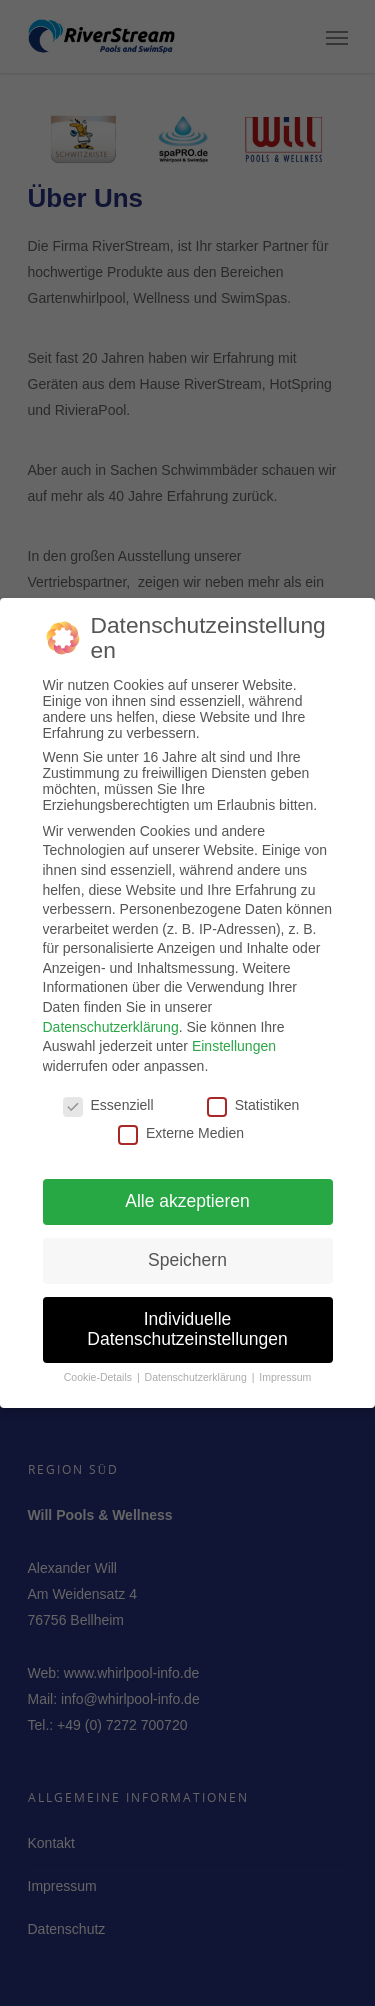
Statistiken (253, 1096)
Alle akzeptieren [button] (187, 1193)
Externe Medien (181, 1124)
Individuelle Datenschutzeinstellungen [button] (187, 1321)
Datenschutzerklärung (111, 1018)
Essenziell (108, 1096)
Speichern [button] (187, 1252)
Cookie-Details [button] (99, 1368)
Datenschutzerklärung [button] (197, 1368)
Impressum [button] (285, 1368)
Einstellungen (234, 1038)
